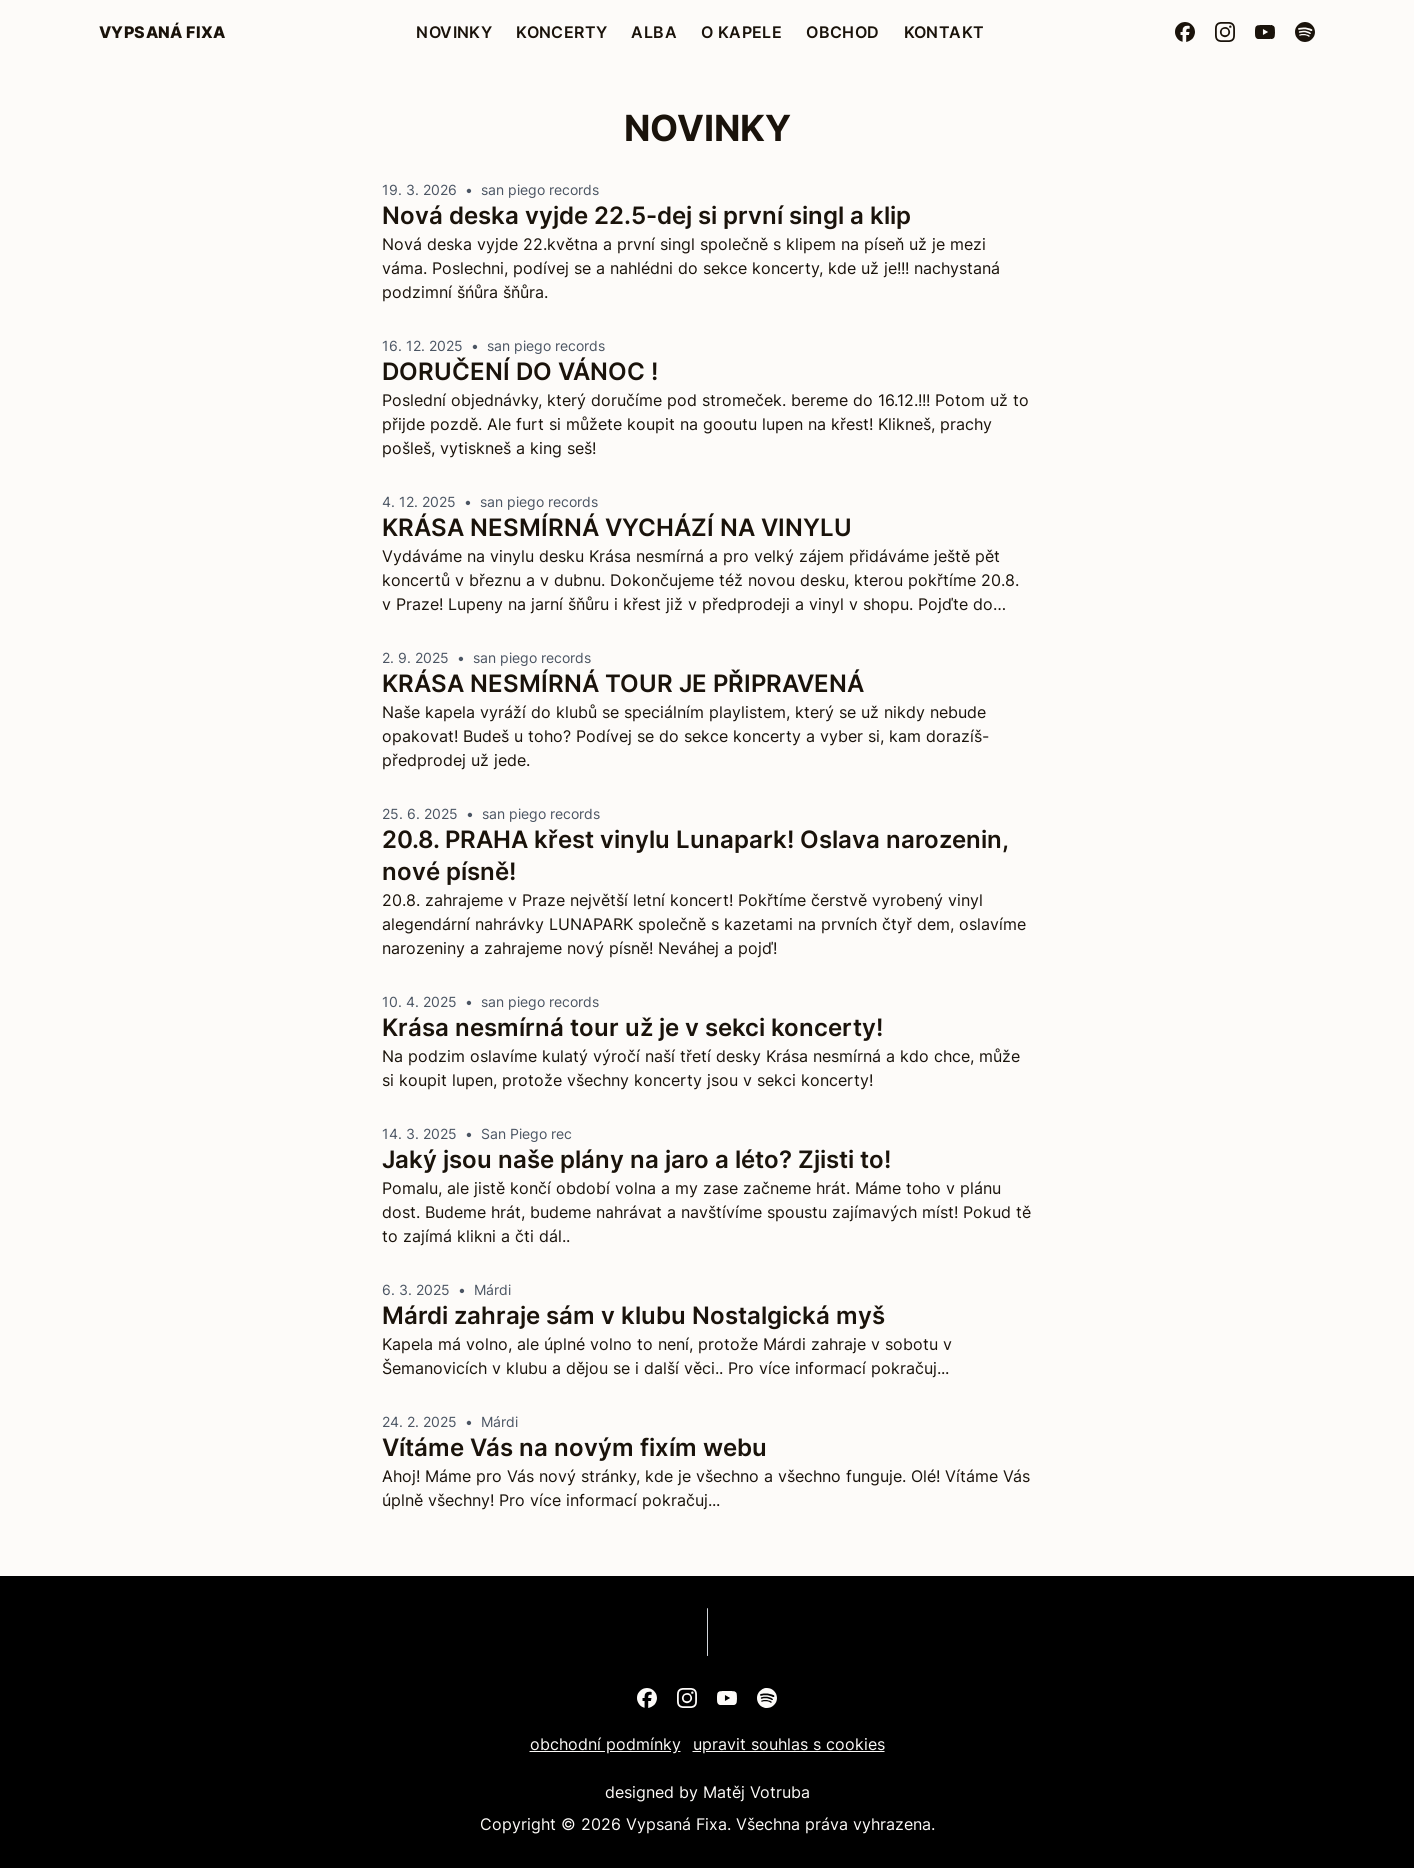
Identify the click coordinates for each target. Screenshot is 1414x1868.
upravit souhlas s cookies (789, 1744)
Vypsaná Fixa (162, 32)
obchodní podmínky (605, 1744)
